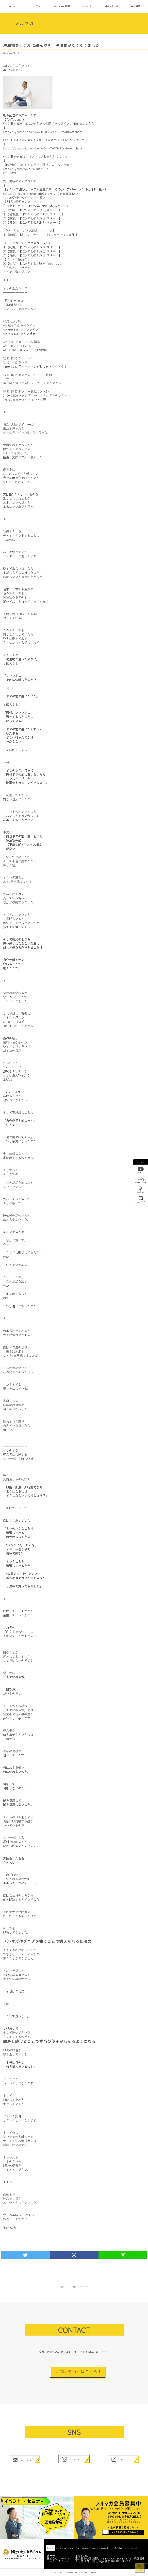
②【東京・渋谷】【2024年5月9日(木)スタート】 (36, 206)
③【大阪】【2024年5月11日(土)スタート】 (32, 210)
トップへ (140, 2569)
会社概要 (135, 6)
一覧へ (74, 2286)
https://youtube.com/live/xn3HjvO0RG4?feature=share (42, 148)
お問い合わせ (111, 6)
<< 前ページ (63, 2286)
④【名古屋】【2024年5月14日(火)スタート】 (34, 214)
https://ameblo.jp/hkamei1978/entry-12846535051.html (41, 193)
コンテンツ (37, 6)
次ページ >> (84, 2286)
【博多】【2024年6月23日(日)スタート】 (34, 255)
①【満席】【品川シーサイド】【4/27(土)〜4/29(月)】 (41, 235)
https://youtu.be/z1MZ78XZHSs (25, 168)
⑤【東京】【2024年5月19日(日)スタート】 (32, 218)
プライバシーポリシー (133, 2548)
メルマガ (86, 6)
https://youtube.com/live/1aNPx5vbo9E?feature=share (42, 131)
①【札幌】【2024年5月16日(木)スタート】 (32, 247)
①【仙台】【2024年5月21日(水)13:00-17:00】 (33, 263)
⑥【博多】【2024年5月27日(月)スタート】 (32, 222)
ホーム (12, 6)
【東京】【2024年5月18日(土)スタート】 (34, 251)
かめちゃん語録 (61, 6)
